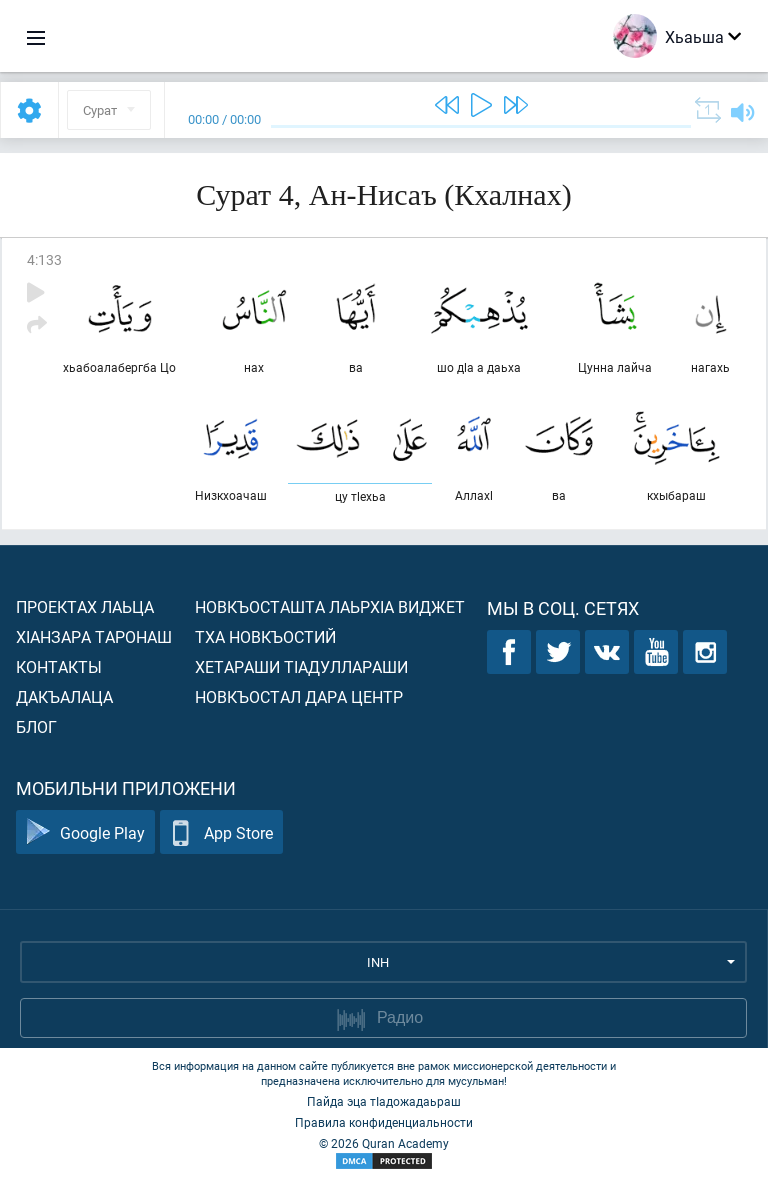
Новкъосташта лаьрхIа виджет (330, 606)
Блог (36, 726)
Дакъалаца (64, 696)
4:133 (44, 259)
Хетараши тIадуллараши (301, 666)
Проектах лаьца (85, 606)
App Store (221, 832)
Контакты (59, 666)
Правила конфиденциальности (384, 1122)
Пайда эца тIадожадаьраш (384, 1101)
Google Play (85, 832)
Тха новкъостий (265, 636)
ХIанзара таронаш (94, 636)
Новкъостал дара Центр (299, 696)
